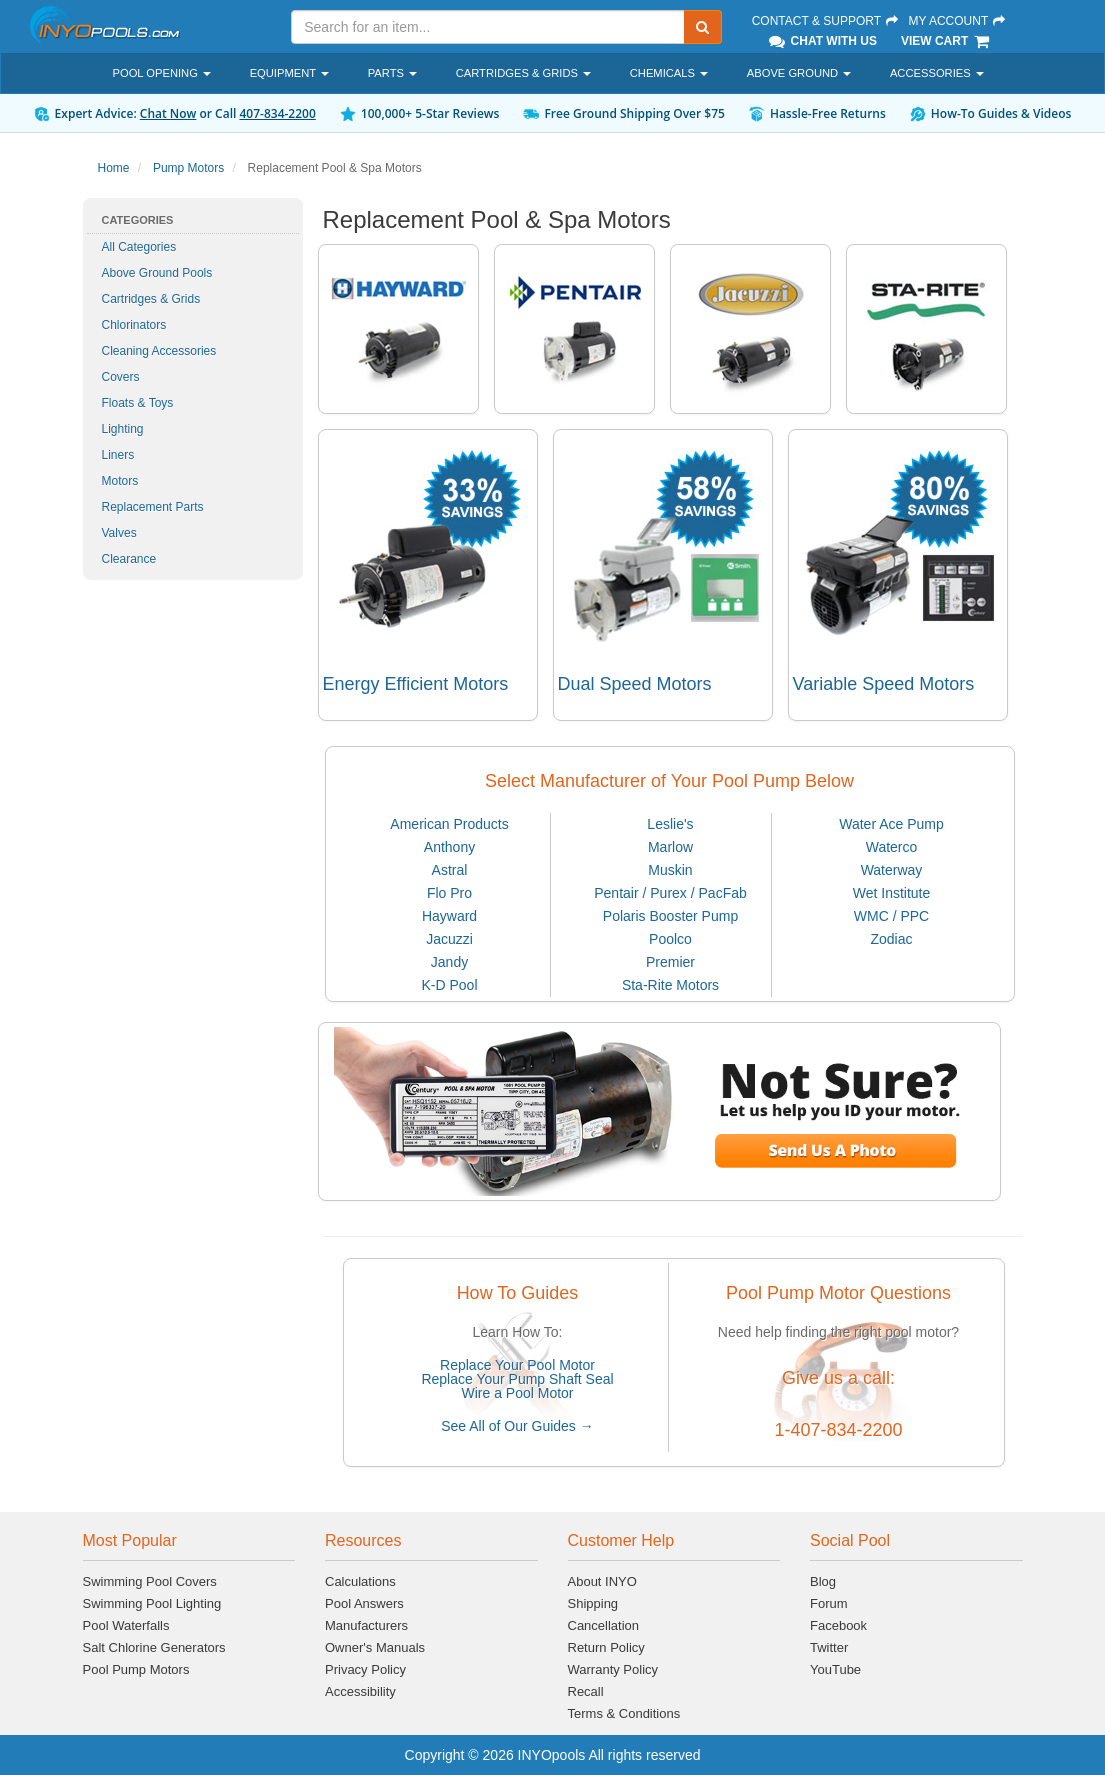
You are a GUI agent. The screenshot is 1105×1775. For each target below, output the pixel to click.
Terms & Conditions (624, 1713)
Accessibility (360, 1691)
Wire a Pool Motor (517, 1393)
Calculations (360, 1581)
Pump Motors (188, 168)
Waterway (892, 870)
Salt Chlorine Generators (154, 1647)
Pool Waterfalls (126, 1625)
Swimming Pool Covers (150, 1581)
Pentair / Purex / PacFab (670, 893)
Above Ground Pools (157, 273)
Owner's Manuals (375, 1647)
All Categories (139, 247)
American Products (449, 824)
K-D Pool (449, 985)
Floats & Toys (138, 403)
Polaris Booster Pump (670, 916)
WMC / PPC (891, 916)
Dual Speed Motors (635, 684)
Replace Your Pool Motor (517, 1365)
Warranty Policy (613, 1669)
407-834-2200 (277, 113)
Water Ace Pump (891, 824)
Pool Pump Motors (136, 1669)
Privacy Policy (365, 1669)
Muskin (670, 870)
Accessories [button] (937, 73)
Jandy (449, 962)
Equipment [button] (289, 73)
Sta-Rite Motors (670, 985)
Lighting (123, 429)
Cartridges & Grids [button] (523, 73)
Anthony (449, 847)
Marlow (670, 847)
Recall (586, 1691)
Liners (118, 455)
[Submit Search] (703, 27)
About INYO (602, 1581)
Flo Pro (449, 893)
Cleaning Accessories (159, 351)
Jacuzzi (449, 939)
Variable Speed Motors (884, 684)
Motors (120, 481)
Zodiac (891, 939)
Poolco (670, 939)
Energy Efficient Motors (416, 684)
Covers (121, 377)
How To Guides (518, 1293)
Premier (670, 962)
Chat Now (168, 113)
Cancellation (604, 1625)
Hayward (449, 916)
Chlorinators (134, 325)
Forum (829, 1603)
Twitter (829, 1647)
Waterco (892, 847)
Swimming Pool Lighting (152, 1603)
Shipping (593, 1603)
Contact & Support (826, 21)
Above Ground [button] (799, 73)
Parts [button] (392, 73)
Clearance (129, 559)
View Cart (946, 41)
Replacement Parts (153, 507)
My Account (957, 21)
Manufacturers (366, 1625)
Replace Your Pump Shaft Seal (517, 1379)
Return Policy (606, 1647)
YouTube (835, 1669)
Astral (450, 870)
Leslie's (670, 824)
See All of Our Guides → (517, 1426)
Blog (823, 1581)
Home (114, 168)
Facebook (838, 1625)
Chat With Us (822, 41)
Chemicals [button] (669, 73)
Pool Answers (364, 1603)
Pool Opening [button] (162, 73)
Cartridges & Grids (151, 299)
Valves (119, 533)
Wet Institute (892, 893)
